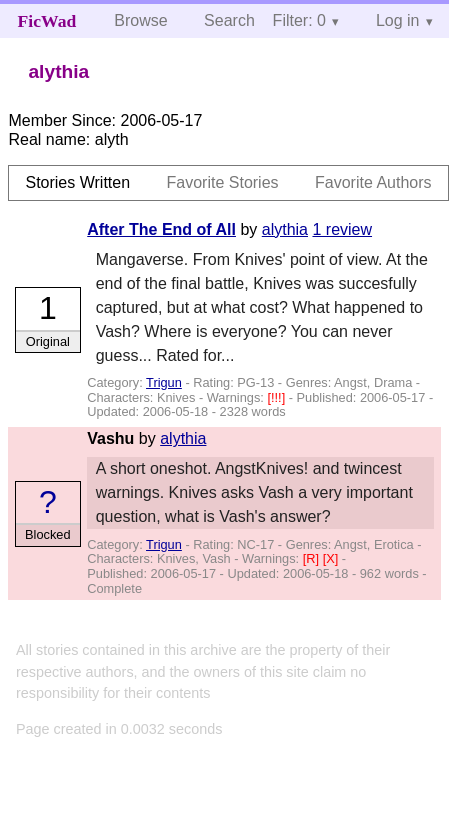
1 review (342, 229)
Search (229, 20)
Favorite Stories (223, 182)
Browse (140, 20)
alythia (285, 229)
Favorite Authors (373, 182)
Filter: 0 (299, 20)
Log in (398, 20)
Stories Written (77, 182)
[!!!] (277, 397)
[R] (313, 558)
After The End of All (161, 229)
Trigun (164, 382)
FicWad (47, 21)
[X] (332, 558)
